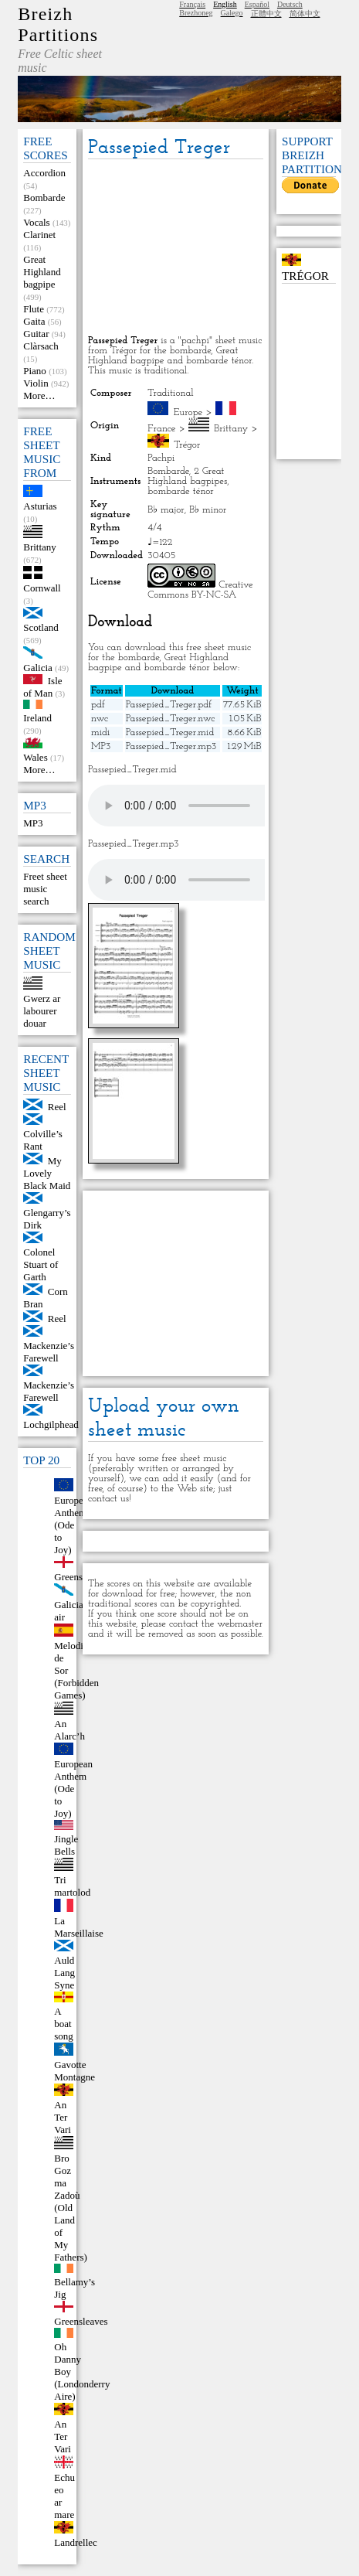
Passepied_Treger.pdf (169, 705)
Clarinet (39, 234)
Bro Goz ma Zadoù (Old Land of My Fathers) (70, 2207)
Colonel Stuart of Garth (40, 1264)
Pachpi (160, 458)
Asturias (39, 506)
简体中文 (305, 13)
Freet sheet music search (45, 889)
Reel (57, 1107)
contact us (108, 1499)
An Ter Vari (62, 2117)
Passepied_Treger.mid (170, 732)
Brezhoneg (195, 13)
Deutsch (290, 4)
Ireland (37, 718)
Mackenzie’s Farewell (48, 1352)
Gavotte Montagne (74, 2071)
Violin (35, 383)
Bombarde (44, 197)
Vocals (36, 222)
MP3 (32, 823)
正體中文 (266, 13)
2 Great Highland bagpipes (187, 476)
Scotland (41, 627)
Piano (34, 371)
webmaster (239, 1624)
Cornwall (41, 588)
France (161, 429)
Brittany (39, 547)
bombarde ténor (180, 491)
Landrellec (75, 2542)
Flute (33, 309)
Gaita (34, 321)
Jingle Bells (66, 1845)
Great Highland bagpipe (41, 272)
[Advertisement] (175, 248)
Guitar (36, 333)
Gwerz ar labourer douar (41, 1011)
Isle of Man (42, 687)
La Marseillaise (78, 1927)
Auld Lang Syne (64, 1972)
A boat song (63, 2023)
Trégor (187, 445)
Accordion (44, 173)
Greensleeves (80, 1577)
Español (257, 4)
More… (39, 395)
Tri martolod (72, 1886)
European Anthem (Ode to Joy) (73, 1524)
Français (192, 4)
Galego (232, 13)
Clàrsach (40, 346)
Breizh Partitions (58, 24)
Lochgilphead (50, 1424)
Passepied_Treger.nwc (170, 719)
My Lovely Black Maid (46, 1173)
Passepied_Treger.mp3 (171, 746)
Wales (35, 757)
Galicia (37, 667)
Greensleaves (80, 2321)
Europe (188, 412)
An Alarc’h (69, 1730)
